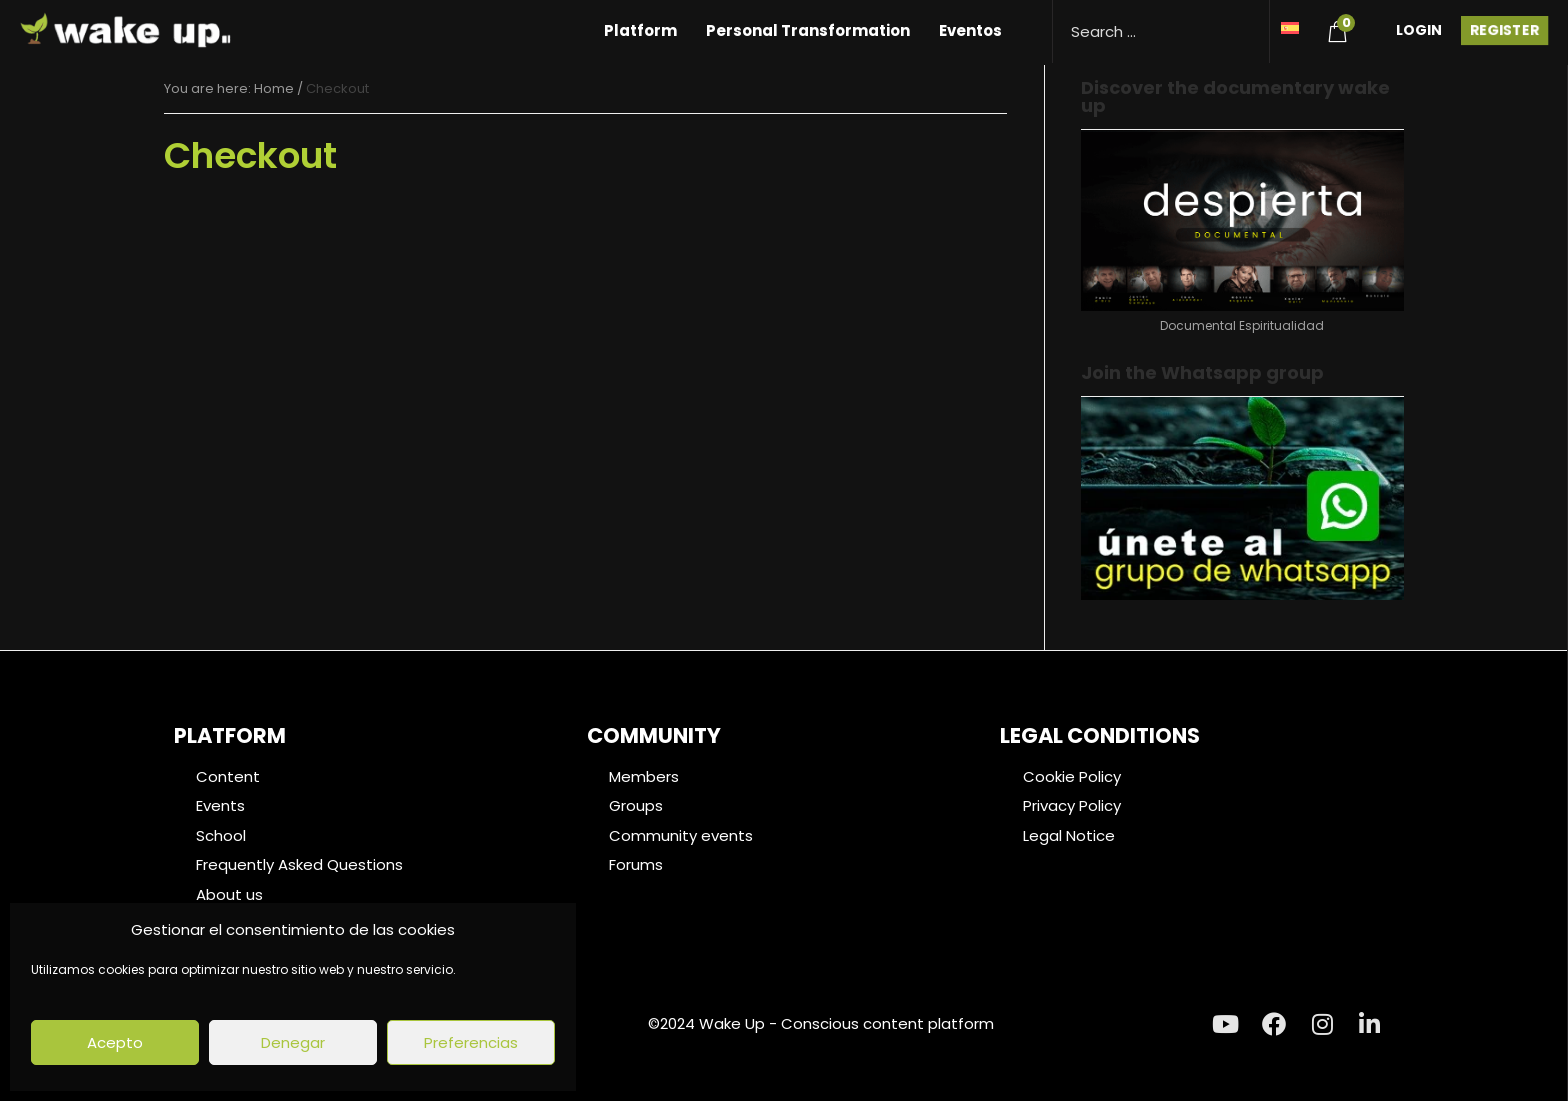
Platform (640, 30)
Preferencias (471, 1042)
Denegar (293, 1042)
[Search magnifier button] (1246, 22)
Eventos (970, 30)
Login (1419, 30)
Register (1504, 30)
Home (274, 88)
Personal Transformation (808, 30)
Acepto (115, 1042)
